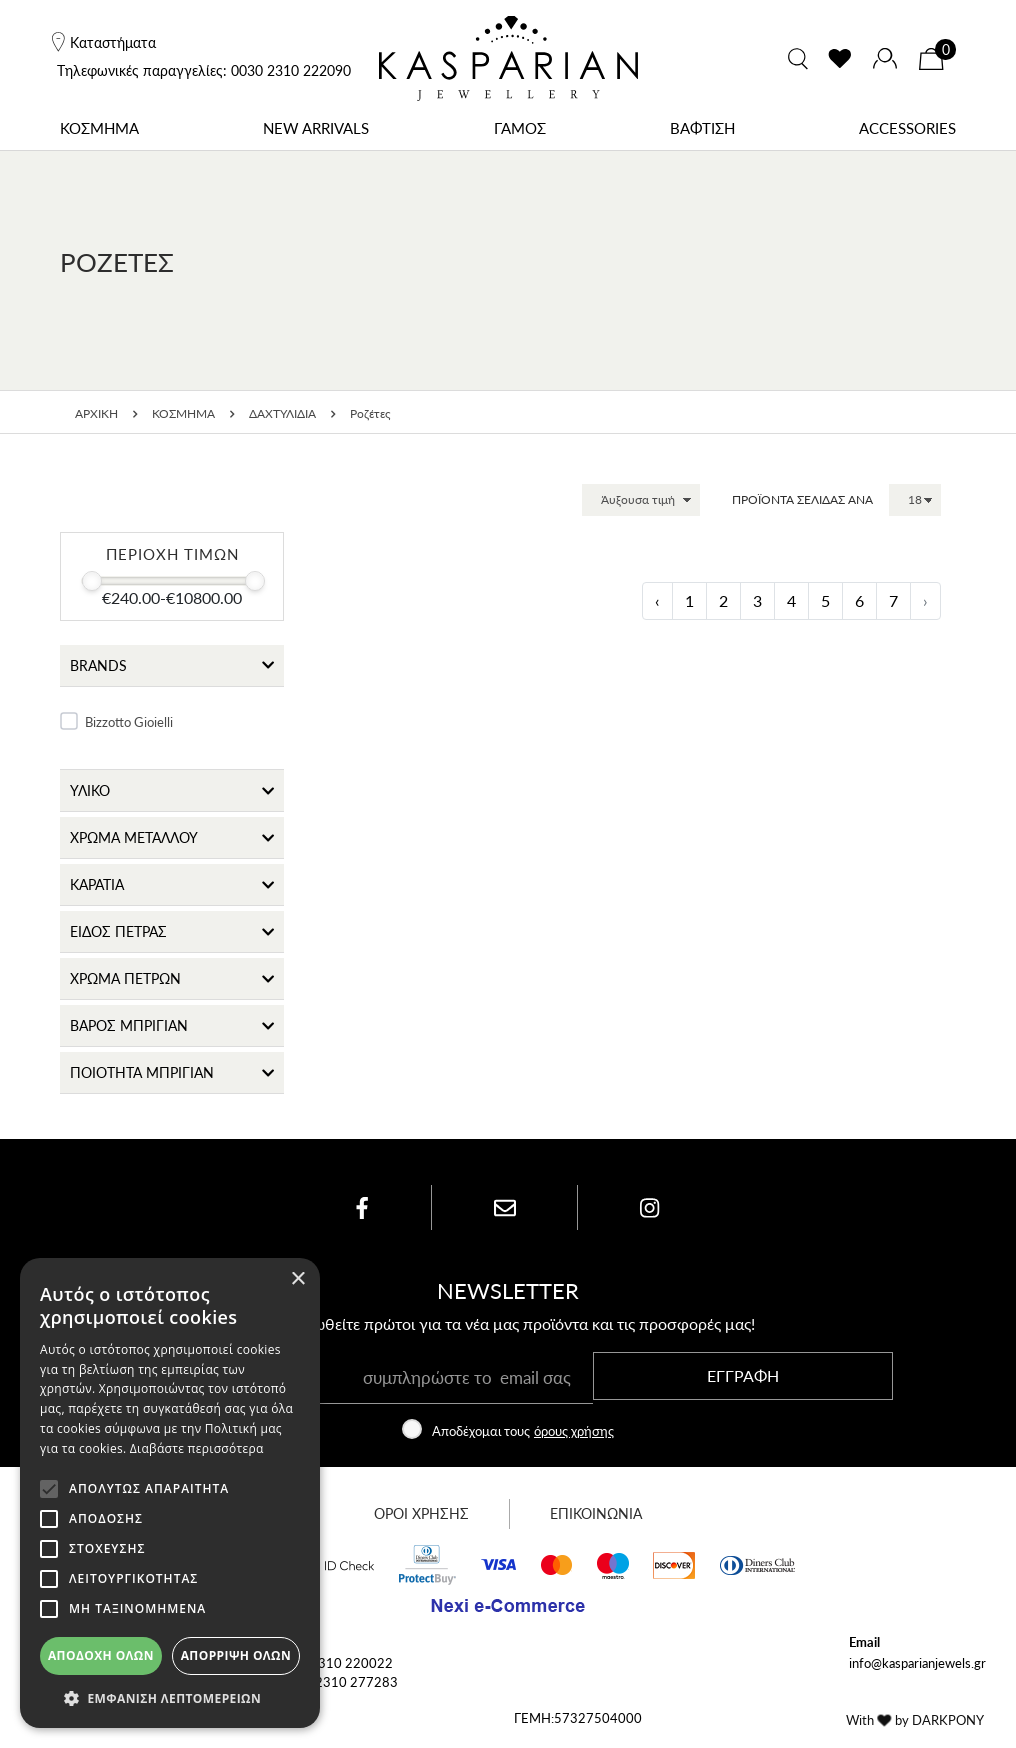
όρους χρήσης (574, 1432)
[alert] (170, 1493)
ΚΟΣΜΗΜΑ (99, 127)
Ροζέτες (370, 413)
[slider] (92, 581)
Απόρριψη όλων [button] (236, 1655)
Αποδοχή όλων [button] (101, 1655)
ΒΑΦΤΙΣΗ (702, 127)
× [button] (297, 1279)
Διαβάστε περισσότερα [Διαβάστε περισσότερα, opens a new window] (197, 1448)
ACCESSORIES (907, 127)
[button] (170, 1698)
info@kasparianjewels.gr (917, 1664)
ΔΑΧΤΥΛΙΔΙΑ (282, 413)
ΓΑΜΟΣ (520, 127)
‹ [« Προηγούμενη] (657, 600)
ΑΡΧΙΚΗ (96, 413)
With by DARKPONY (915, 1721)
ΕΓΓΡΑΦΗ (743, 1377)
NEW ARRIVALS (316, 127)
